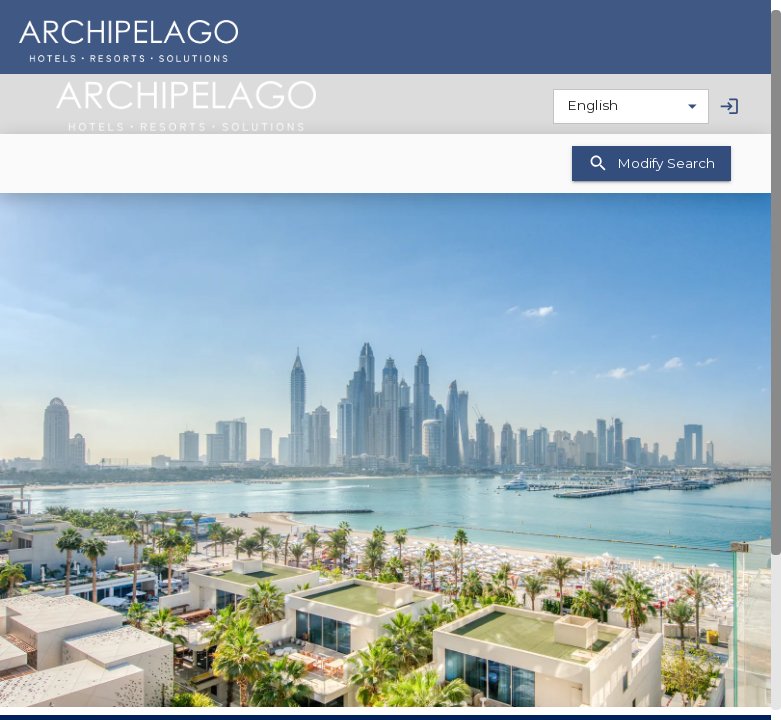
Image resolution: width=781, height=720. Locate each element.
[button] (385, 450)
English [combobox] (592, 105)
